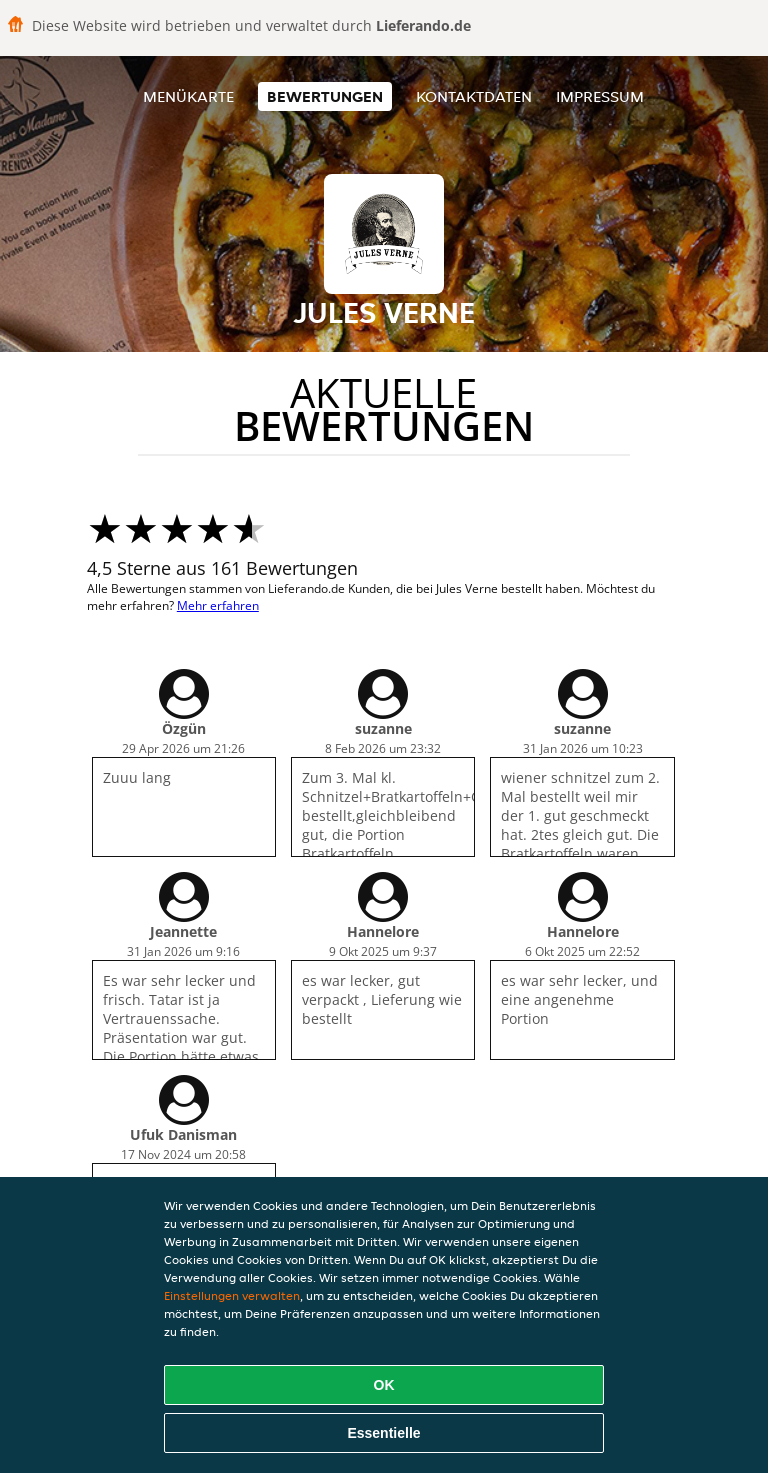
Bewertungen (325, 96)
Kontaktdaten (474, 96)
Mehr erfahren (218, 605)
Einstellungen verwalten (232, 1295)
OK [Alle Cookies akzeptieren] (384, 1385)
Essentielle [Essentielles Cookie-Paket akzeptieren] (383, 1433)
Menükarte (188, 96)
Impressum (600, 96)
